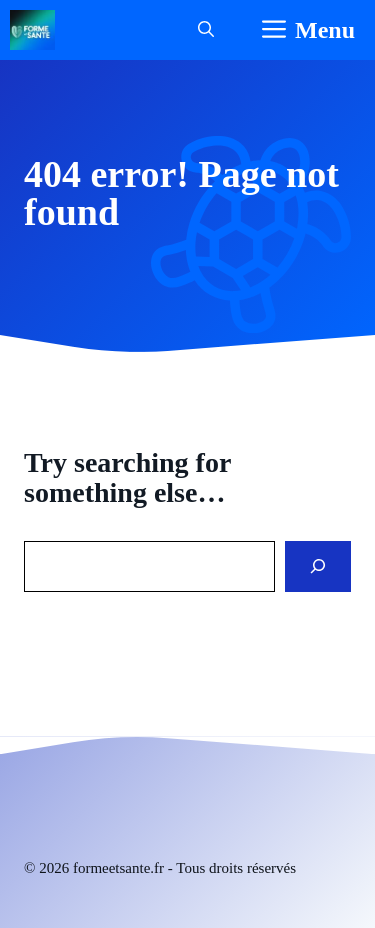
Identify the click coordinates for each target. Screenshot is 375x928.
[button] (206, 30)
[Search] (318, 566)
